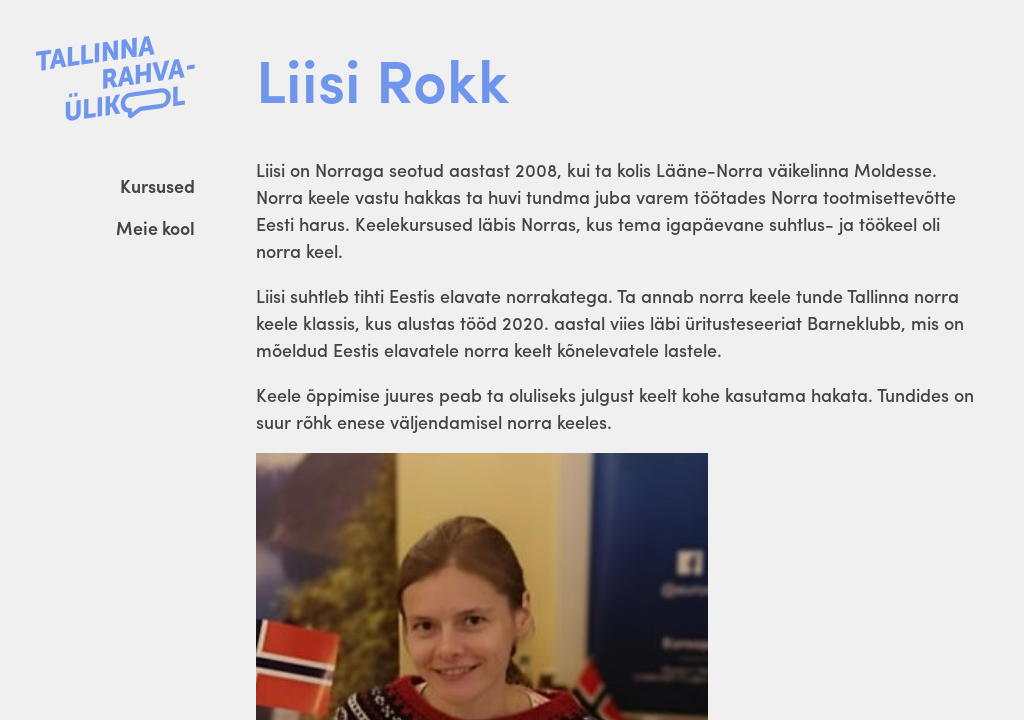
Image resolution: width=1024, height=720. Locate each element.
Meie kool (155, 227)
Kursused (157, 185)
